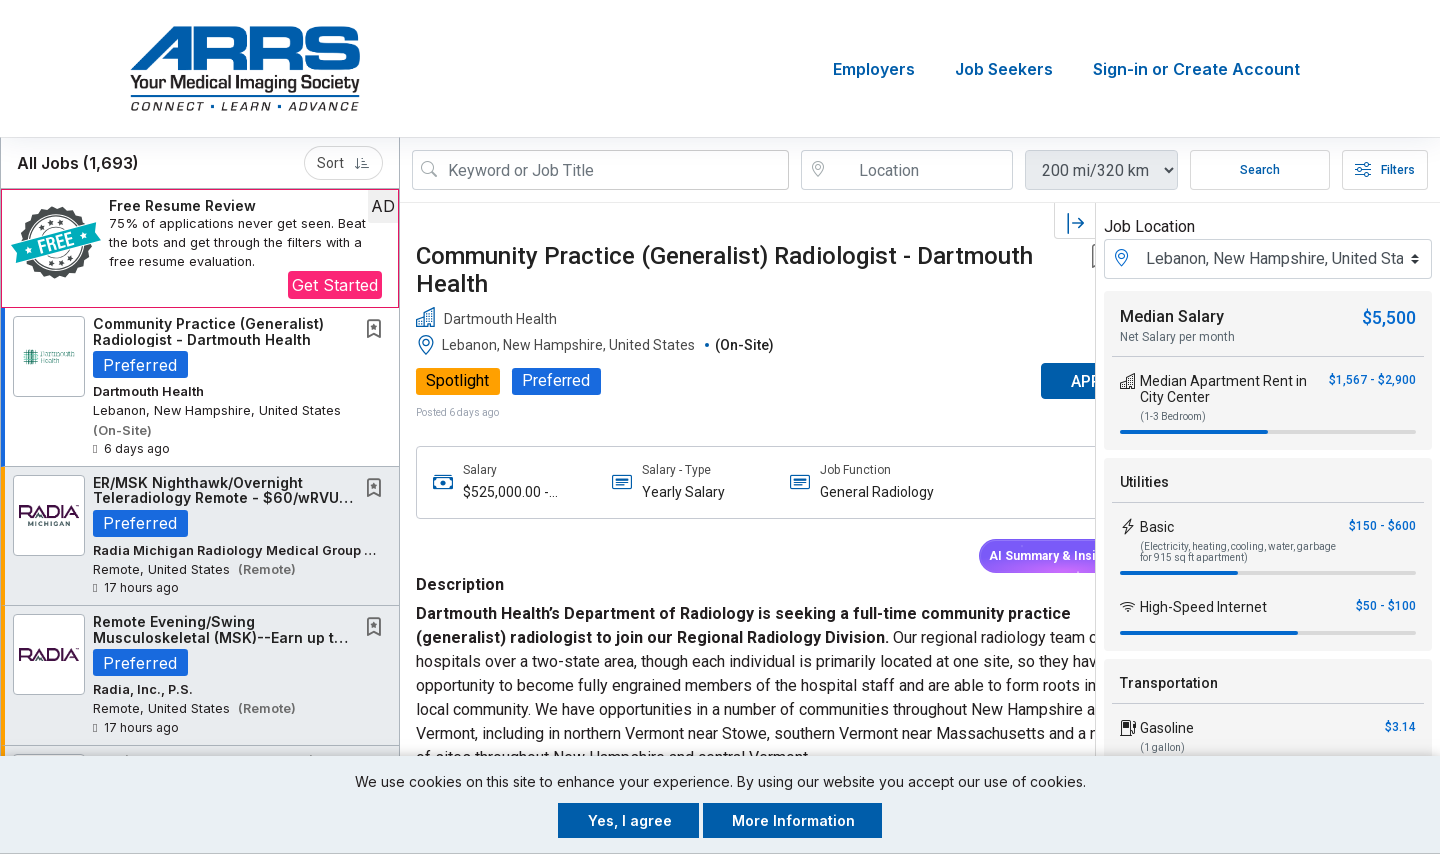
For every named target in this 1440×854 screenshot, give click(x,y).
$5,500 (1389, 317)
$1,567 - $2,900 (1372, 380)
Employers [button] (874, 69)
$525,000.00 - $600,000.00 (506, 492)
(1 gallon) (1162, 747)
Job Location (1149, 226)
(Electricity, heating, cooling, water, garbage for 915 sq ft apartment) (1238, 552)
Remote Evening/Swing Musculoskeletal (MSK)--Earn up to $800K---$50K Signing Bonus (218, 637)
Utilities (1144, 482)
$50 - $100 (1386, 606)
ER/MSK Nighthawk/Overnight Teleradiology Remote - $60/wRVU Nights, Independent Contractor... (216, 498)
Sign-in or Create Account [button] (1196, 69)
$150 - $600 (1382, 526)
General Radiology (843, 492)
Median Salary (1172, 316)
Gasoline (1167, 728)
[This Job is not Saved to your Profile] (378, 330)
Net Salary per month (1177, 337)
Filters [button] (1385, 170)
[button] (200, 248)
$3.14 (1400, 727)
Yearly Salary (665, 492)
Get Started (335, 285)
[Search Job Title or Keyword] (614, 170)
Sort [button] (343, 163)
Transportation (1169, 683)
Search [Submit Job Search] (1260, 170)
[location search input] (921, 170)
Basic (1157, 527)
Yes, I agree (630, 820)
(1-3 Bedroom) (1173, 416)
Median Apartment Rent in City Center (1223, 389)
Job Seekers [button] (1004, 69)
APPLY (1025, 381)
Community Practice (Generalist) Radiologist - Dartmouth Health (208, 331)
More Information (793, 820)
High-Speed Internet (1203, 607)
